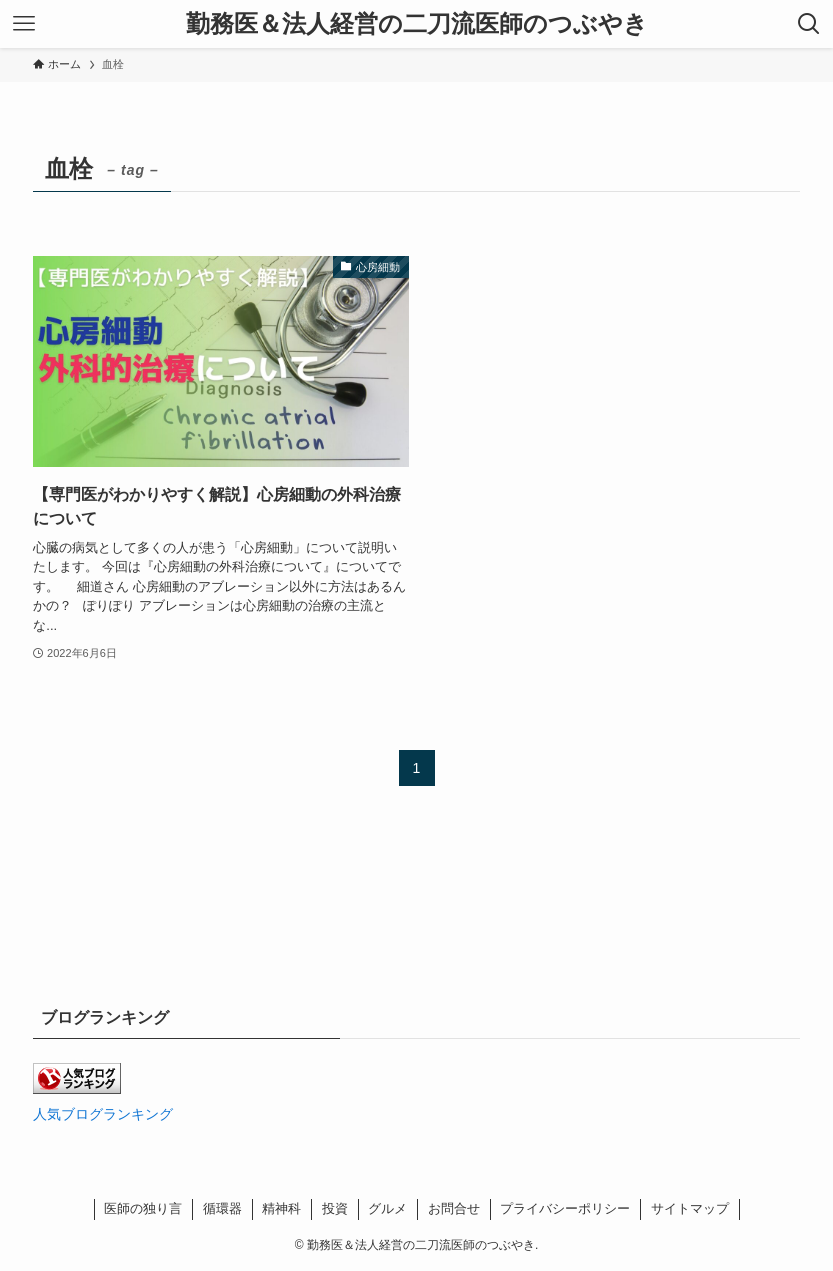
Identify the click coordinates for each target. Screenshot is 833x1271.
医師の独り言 (143, 1208)
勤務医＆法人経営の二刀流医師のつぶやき (417, 24)
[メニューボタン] (24, 24)
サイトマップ (690, 1208)
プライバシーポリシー (565, 1208)
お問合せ (454, 1208)
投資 (335, 1208)
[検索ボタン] (809, 24)
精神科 (281, 1208)
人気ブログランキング (103, 1114)
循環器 (222, 1208)
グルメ (387, 1208)
